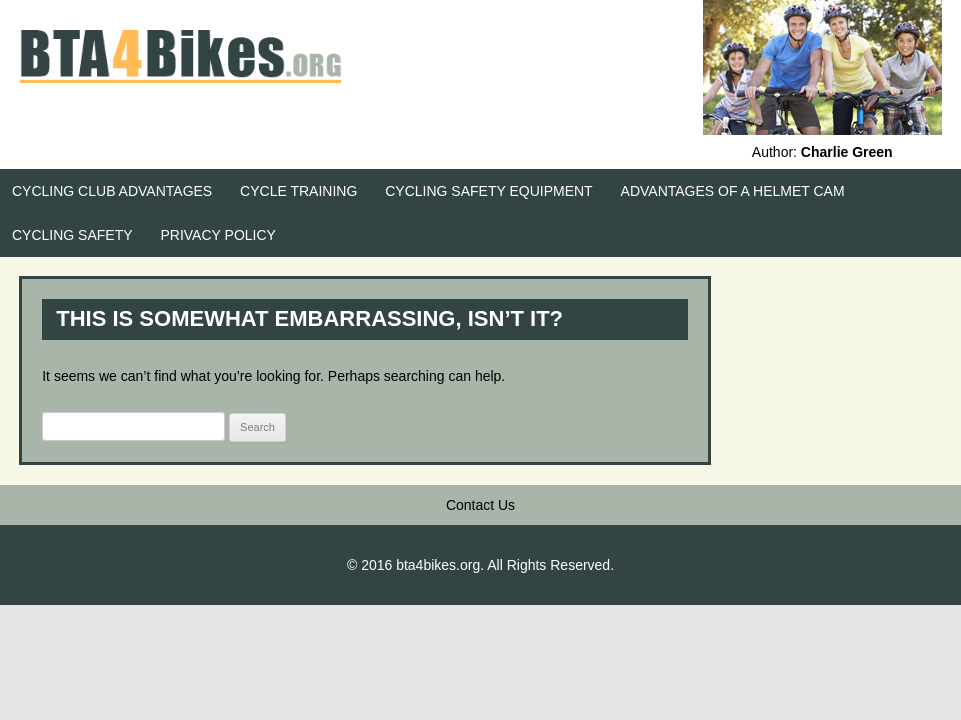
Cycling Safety (72, 235)
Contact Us (480, 505)
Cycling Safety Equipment (488, 191)
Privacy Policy (217, 235)
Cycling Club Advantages (112, 191)
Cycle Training (298, 191)
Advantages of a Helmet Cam (733, 191)
